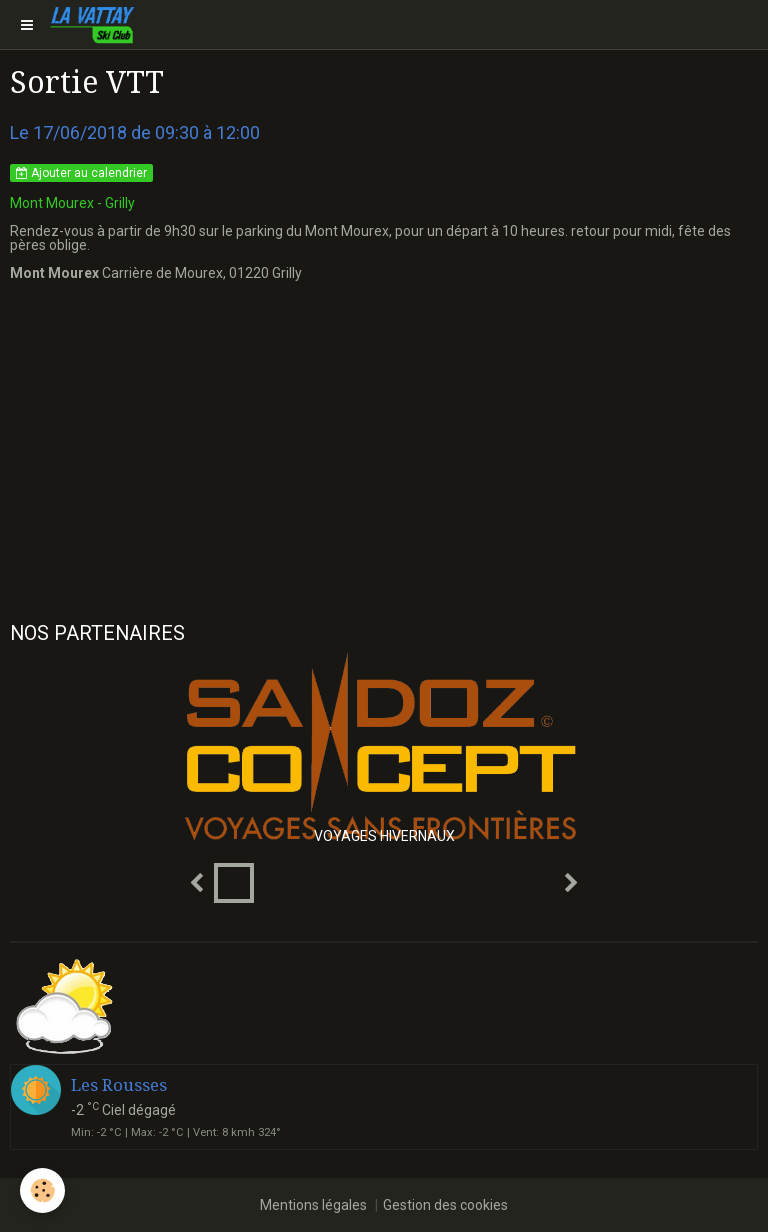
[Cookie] (42, 1190)
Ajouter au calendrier (81, 173)
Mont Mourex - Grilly (72, 203)
